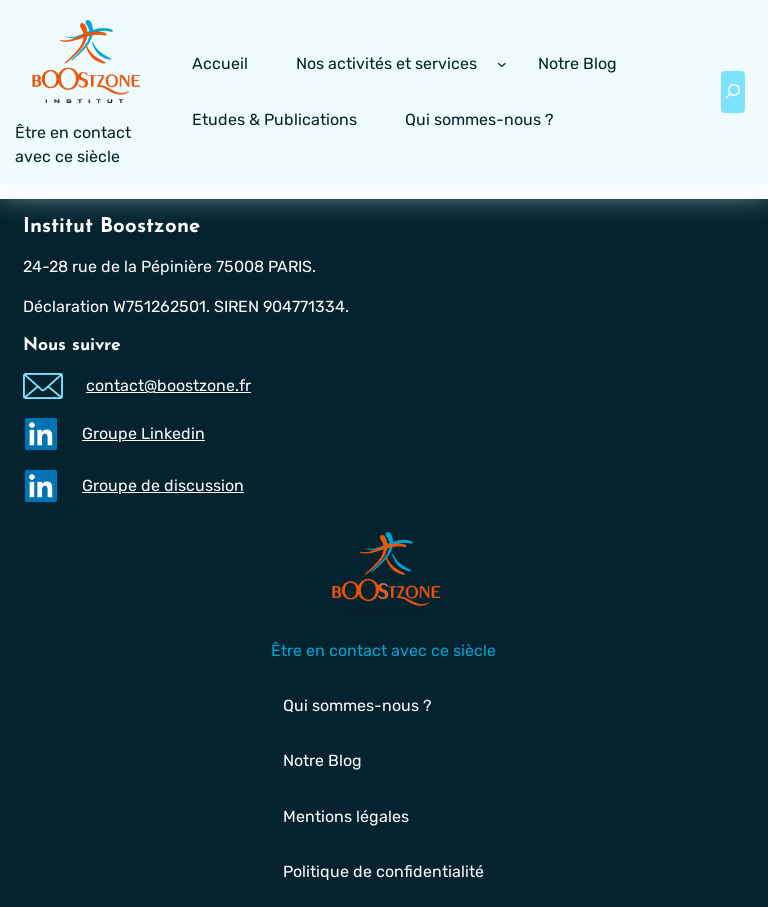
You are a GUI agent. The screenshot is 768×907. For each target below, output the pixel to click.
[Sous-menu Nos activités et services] (502, 64)
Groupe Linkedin (143, 432)
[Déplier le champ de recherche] (733, 92)
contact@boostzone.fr (168, 385)
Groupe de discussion (163, 484)
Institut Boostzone (111, 227)
